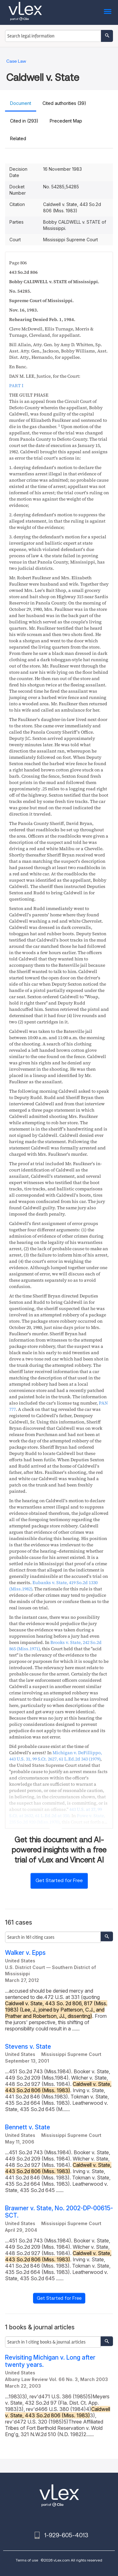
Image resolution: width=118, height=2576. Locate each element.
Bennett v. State (27, 2127)
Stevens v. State (28, 2046)
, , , (55, 1755)
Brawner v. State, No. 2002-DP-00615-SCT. (59, 2212)
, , (55, 1812)
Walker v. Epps (25, 1952)
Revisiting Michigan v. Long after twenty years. (50, 2361)
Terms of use (27, 2560)
